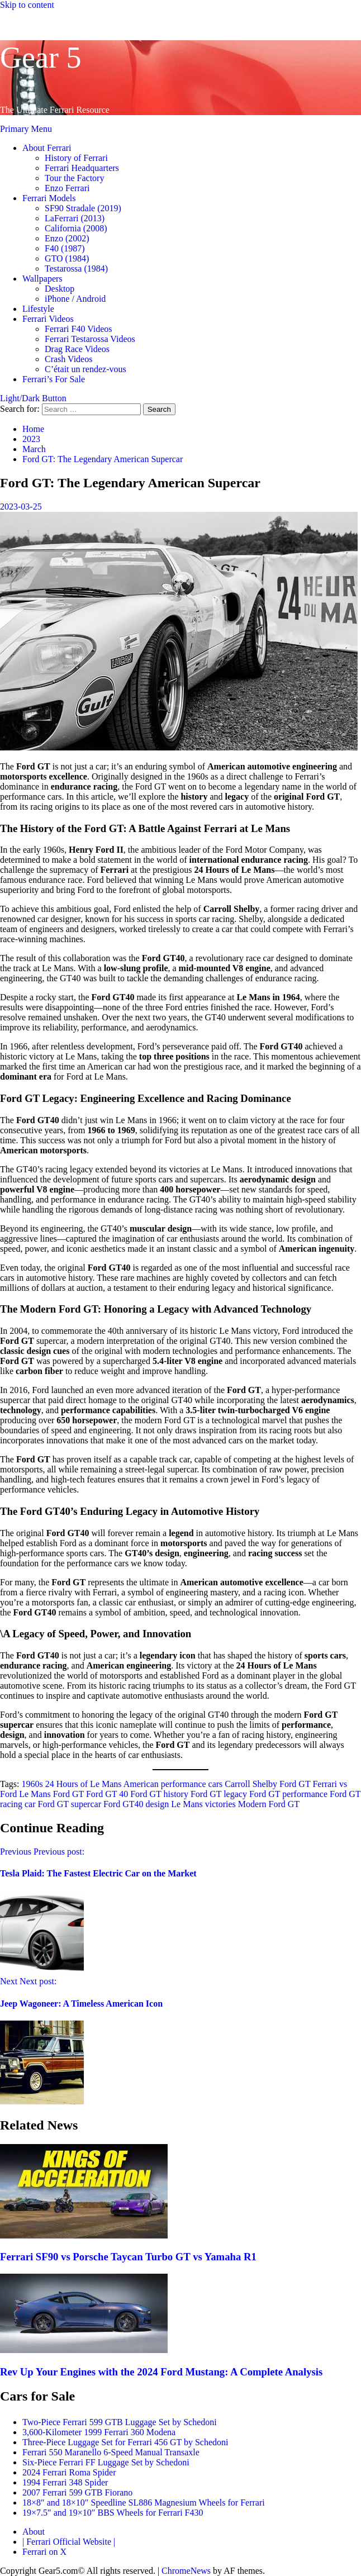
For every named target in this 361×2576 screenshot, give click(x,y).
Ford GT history (159, 1794)
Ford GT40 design (136, 1804)
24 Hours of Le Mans (83, 1784)
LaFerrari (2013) (74, 218)
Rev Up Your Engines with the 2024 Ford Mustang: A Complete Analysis (161, 2372)
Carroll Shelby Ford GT (267, 1784)
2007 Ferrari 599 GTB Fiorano (77, 2492)
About (33, 2531)
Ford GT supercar (69, 1804)
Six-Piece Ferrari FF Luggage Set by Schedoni (105, 2462)
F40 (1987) (65, 248)
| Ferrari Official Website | (68, 2541)
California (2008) (76, 228)
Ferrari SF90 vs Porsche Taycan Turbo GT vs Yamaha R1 (128, 2257)
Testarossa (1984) (76, 268)
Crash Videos (68, 359)
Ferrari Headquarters (82, 168)
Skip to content (27, 4)
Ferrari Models (49, 198)
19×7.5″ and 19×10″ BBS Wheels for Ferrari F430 (112, 2512)
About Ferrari (47, 148)
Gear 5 (40, 57)
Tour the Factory (74, 178)
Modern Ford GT (269, 1804)
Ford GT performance (288, 1794)
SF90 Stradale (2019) (83, 208)
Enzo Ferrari (67, 188)
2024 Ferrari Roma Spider (69, 2472)
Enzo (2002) (67, 238)
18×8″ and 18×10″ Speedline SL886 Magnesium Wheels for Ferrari (143, 2502)
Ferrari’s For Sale (53, 379)
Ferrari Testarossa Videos (90, 339)
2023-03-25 (21, 506)
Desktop (59, 288)
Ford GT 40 (107, 1794)
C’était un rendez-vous (85, 369)
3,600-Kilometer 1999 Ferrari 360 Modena (98, 2432)
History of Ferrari (76, 158)
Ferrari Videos (48, 319)
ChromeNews (186, 2570)
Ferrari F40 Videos (78, 329)
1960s (31, 1784)
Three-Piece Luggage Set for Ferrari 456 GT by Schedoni (125, 2442)
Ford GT (68, 1794)
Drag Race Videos (77, 349)
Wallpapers (42, 278)
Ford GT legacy (219, 1794)
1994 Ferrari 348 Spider (65, 2482)
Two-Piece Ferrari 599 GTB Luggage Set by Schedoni (119, 2422)
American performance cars (173, 1784)
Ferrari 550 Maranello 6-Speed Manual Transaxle (111, 2452)
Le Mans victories (203, 1804)
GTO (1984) (67, 258)
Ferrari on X (44, 2551)
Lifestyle (38, 308)
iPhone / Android (75, 298)
